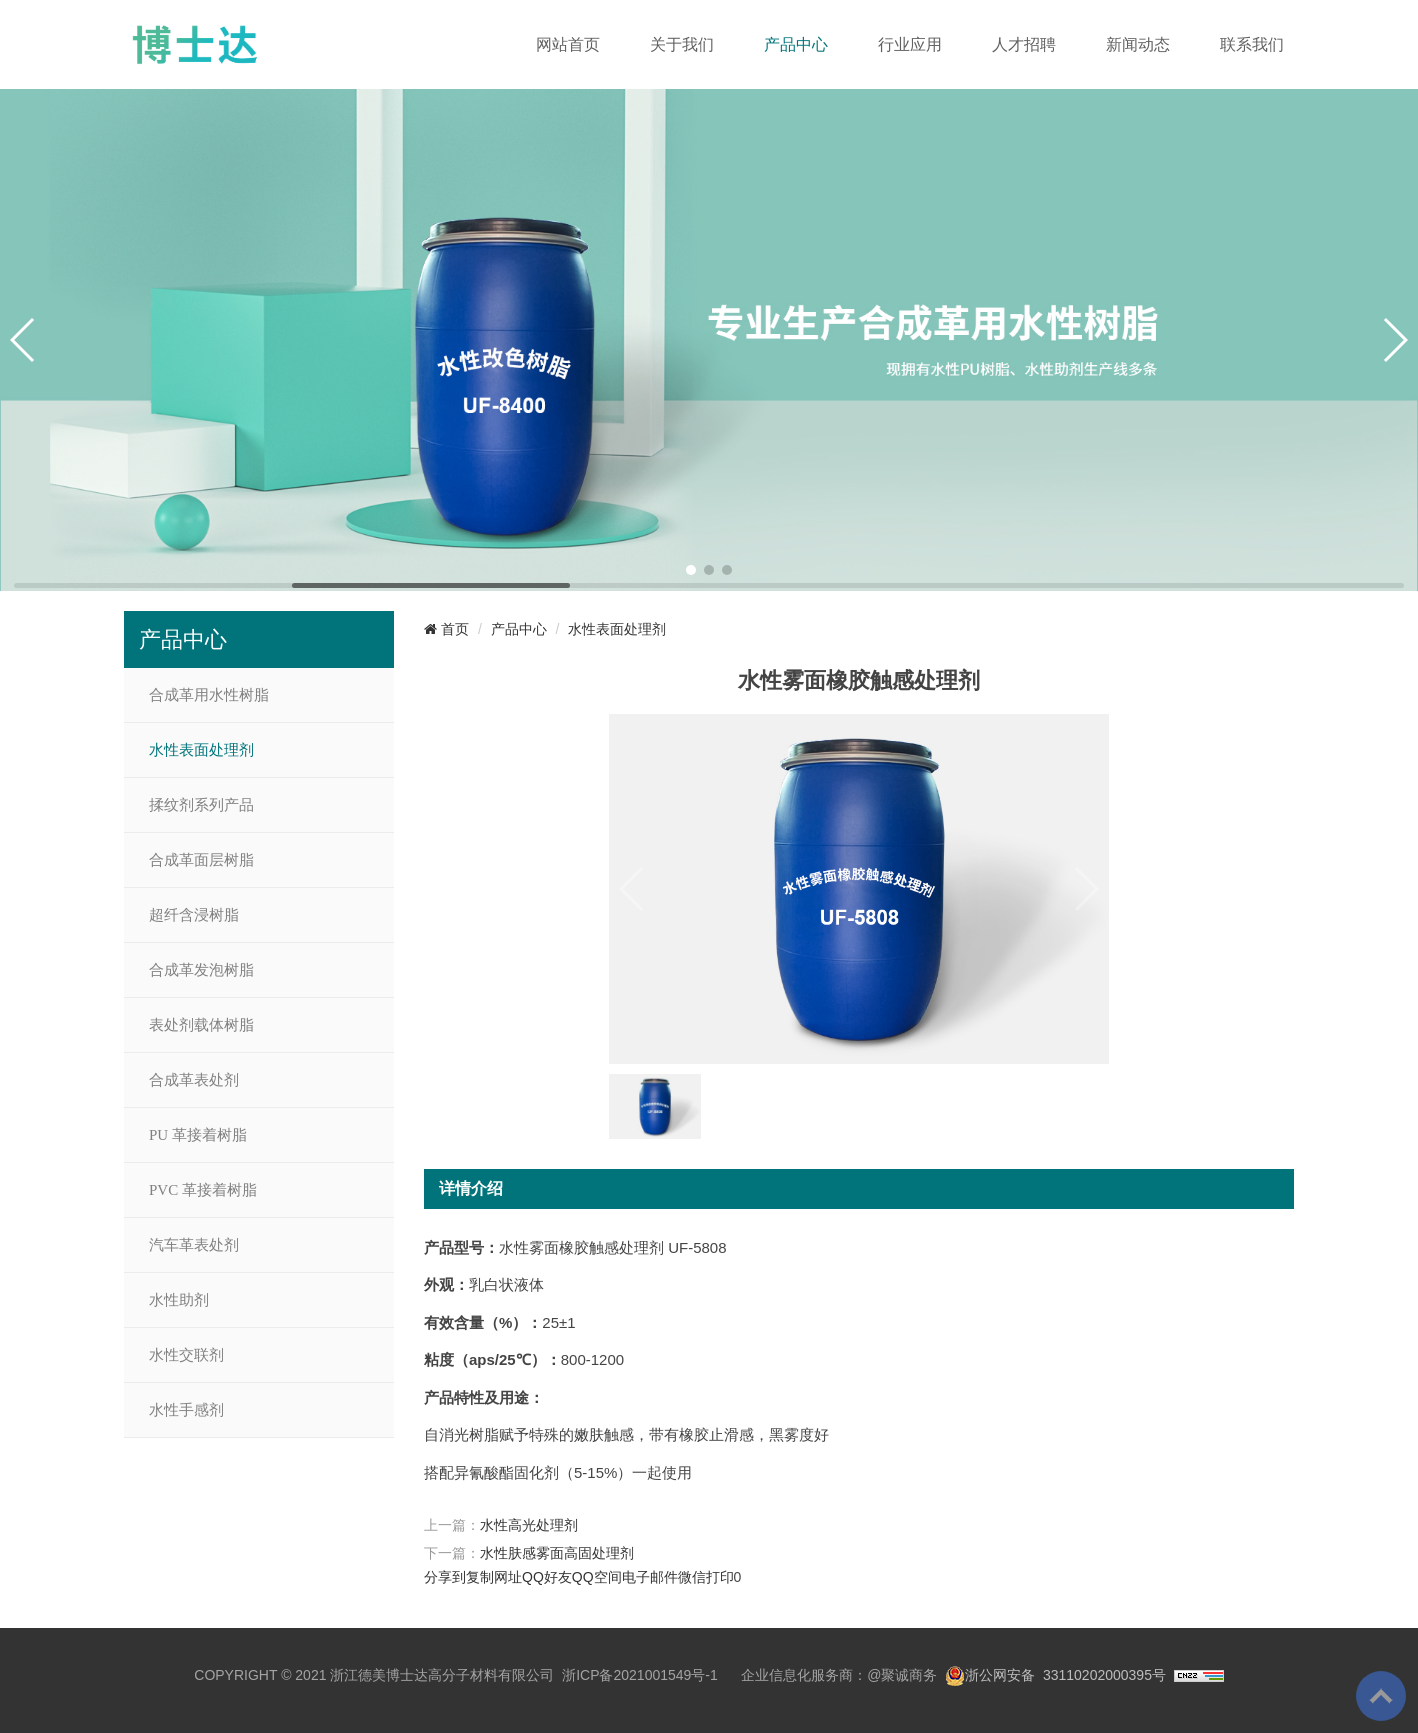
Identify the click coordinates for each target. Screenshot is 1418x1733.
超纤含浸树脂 (194, 915)
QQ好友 (547, 1577)
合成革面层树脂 (201, 860)
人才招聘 (1024, 44)
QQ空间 (597, 1577)
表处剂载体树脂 (201, 1025)
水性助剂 (179, 1300)
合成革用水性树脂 (209, 695)
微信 (692, 1577)
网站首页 (568, 44)
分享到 (445, 1577)
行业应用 (910, 44)
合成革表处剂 (194, 1080)
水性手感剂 (186, 1410)
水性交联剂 (186, 1355)
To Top (1381, 1696)
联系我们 (1252, 44)
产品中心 (796, 44)
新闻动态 (1138, 44)
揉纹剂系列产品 (201, 805)
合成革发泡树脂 (201, 970)
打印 (720, 1577)
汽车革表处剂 (194, 1245)
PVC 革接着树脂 (203, 1190)
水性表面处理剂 (201, 750)
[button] (691, 570)
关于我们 (682, 44)
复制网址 (494, 1577)
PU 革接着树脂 (198, 1135)
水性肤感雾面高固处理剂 (557, 1553)
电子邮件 (650, 1577)
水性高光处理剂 (529, 1525)
